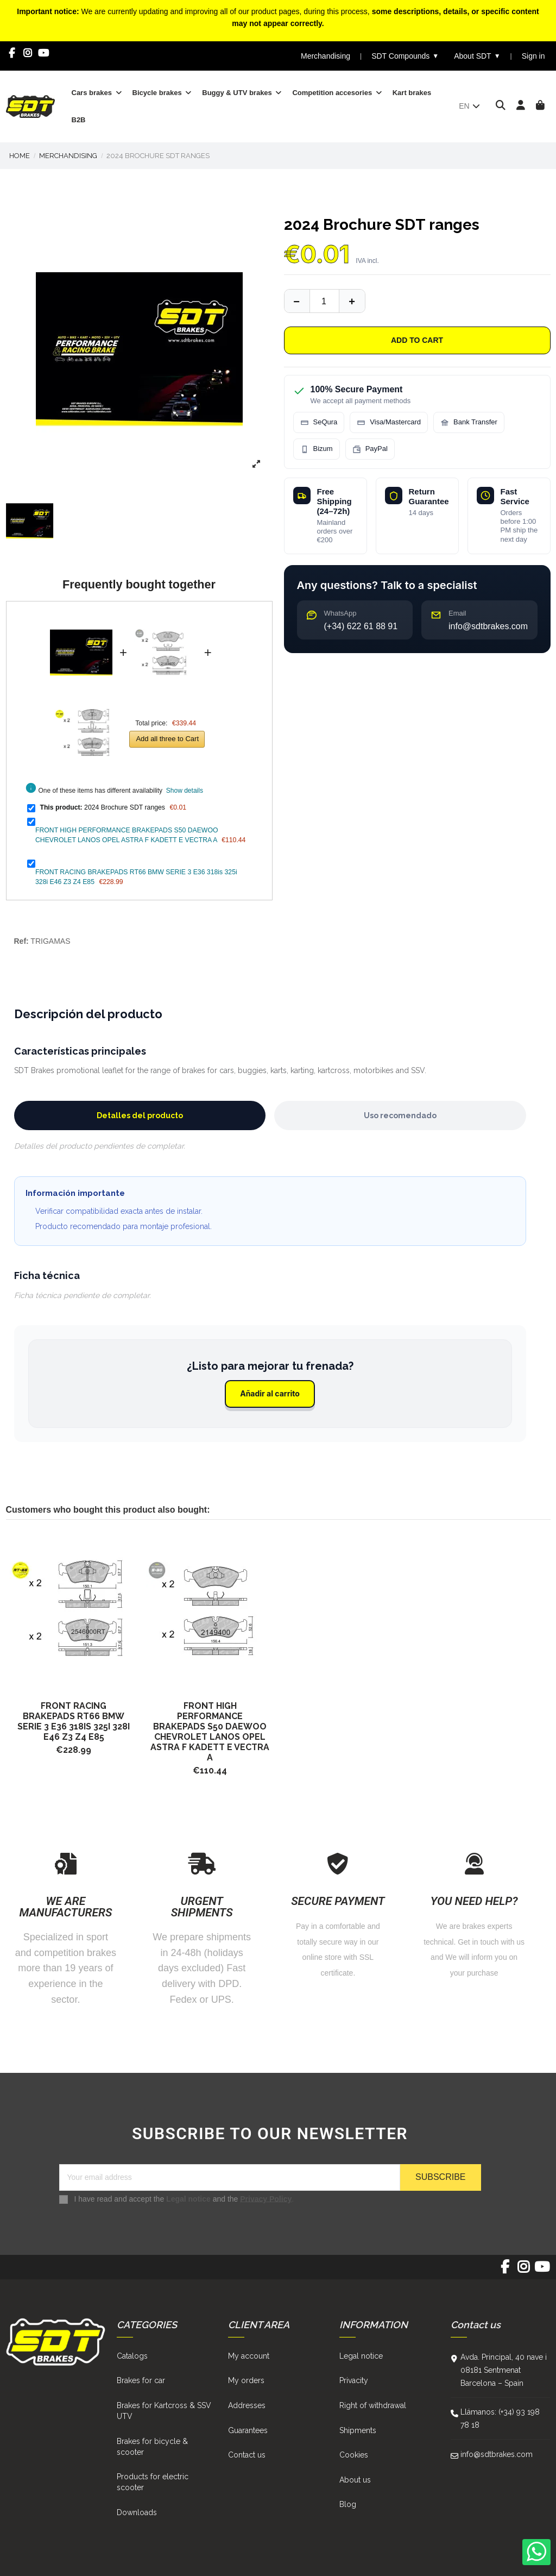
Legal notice (188, 2198)
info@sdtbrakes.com (496, 2454)
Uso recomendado (400, 1115)
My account (248, 2356)
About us (355, 2479)
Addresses (247, 2405)
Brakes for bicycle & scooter (152, 2446)
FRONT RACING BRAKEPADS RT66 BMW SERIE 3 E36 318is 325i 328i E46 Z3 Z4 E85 (73, 1721)
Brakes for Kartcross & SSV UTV (164, 2411)
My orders (246, 2380)
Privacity (353, 2380)
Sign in (533, 56)
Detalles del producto (140, 1115)
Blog (347, 2504)
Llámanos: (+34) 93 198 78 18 (500, 2418)
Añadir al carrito (270, 1393)
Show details (184, 790)
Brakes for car (141, 2380)
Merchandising (325, 56)
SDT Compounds (405, 56)
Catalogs (132, 2356)
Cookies (353, 2454)
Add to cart (417, 340)
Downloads (137, 2512)
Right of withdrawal (372, 2405)
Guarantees (248, 2430)
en (470, 106)
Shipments (357, 2430)
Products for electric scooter (152, 2482)
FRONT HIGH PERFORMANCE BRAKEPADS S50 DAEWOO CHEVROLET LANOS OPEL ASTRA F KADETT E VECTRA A (209, 1732)
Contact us (247, 2454)
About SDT (477, 56)
